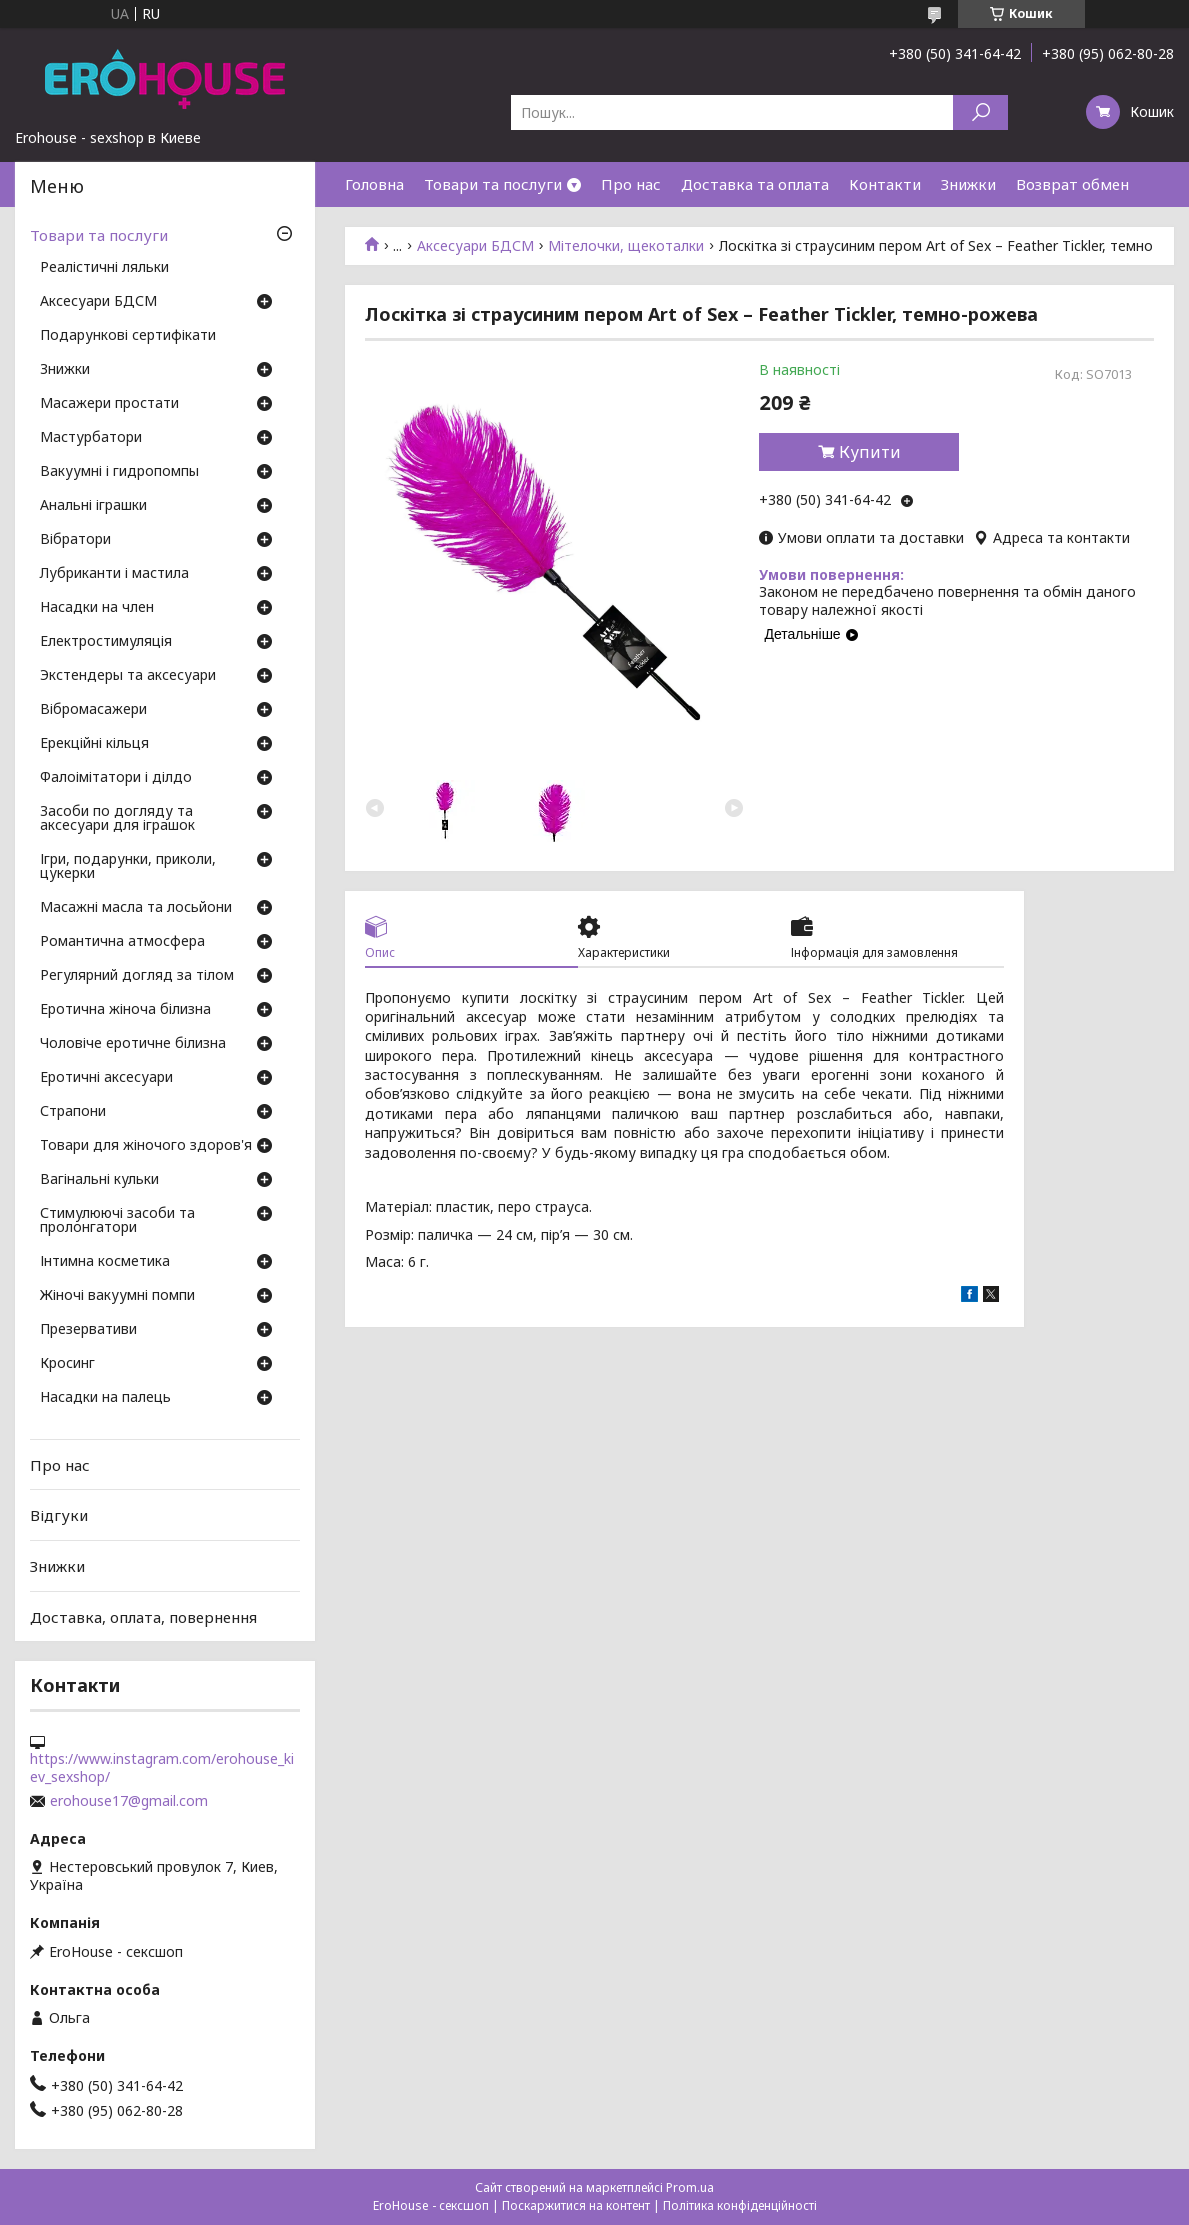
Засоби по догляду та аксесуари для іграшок (117, 819)
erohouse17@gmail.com (129, 1801)
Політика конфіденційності (740, 2205)
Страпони (73, 1112)
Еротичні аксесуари (106, 1078)
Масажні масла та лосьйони (136, 908)
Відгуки (59, 1515)
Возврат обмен (1072, 184)
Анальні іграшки (93, 506)
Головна (374, 184)
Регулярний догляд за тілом (137, 976)
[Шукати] (980, 112)
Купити (870, 452)
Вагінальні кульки (99, 1180)
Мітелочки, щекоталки (626, 246)
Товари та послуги (493, 184)
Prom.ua (690, 2187)
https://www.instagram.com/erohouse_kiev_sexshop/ (162, 1768)
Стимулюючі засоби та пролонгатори (117, 1221)
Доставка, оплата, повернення (143, 1616)
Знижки (968, 184)
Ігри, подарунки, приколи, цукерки (128, 867)
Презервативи (88, 1330)
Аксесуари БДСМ (475, 246)
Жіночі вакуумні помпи (117, 1296)
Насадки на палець (105, 1398)
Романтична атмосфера (122, 942)
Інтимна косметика (105, 1262)
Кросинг (67, 1364)
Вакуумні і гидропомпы (119, 472)
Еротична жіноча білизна (125, 1010)
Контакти (885, 184)
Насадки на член (97, 608)
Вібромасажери (93, 710)
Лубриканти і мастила (114, 574)
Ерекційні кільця (94, 744)
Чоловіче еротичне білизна (133, 1044)
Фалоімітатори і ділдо (116, 778)
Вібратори (75, 540)
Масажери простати (109, 404)
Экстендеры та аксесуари (128, 676)
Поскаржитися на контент (576, 2205)
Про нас (631, 184)
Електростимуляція (106, 642)
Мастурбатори (91, 438)
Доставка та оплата (755, 184)
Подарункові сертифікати (128, 336)
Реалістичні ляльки (104, 268)
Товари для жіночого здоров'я (146, 1146)
